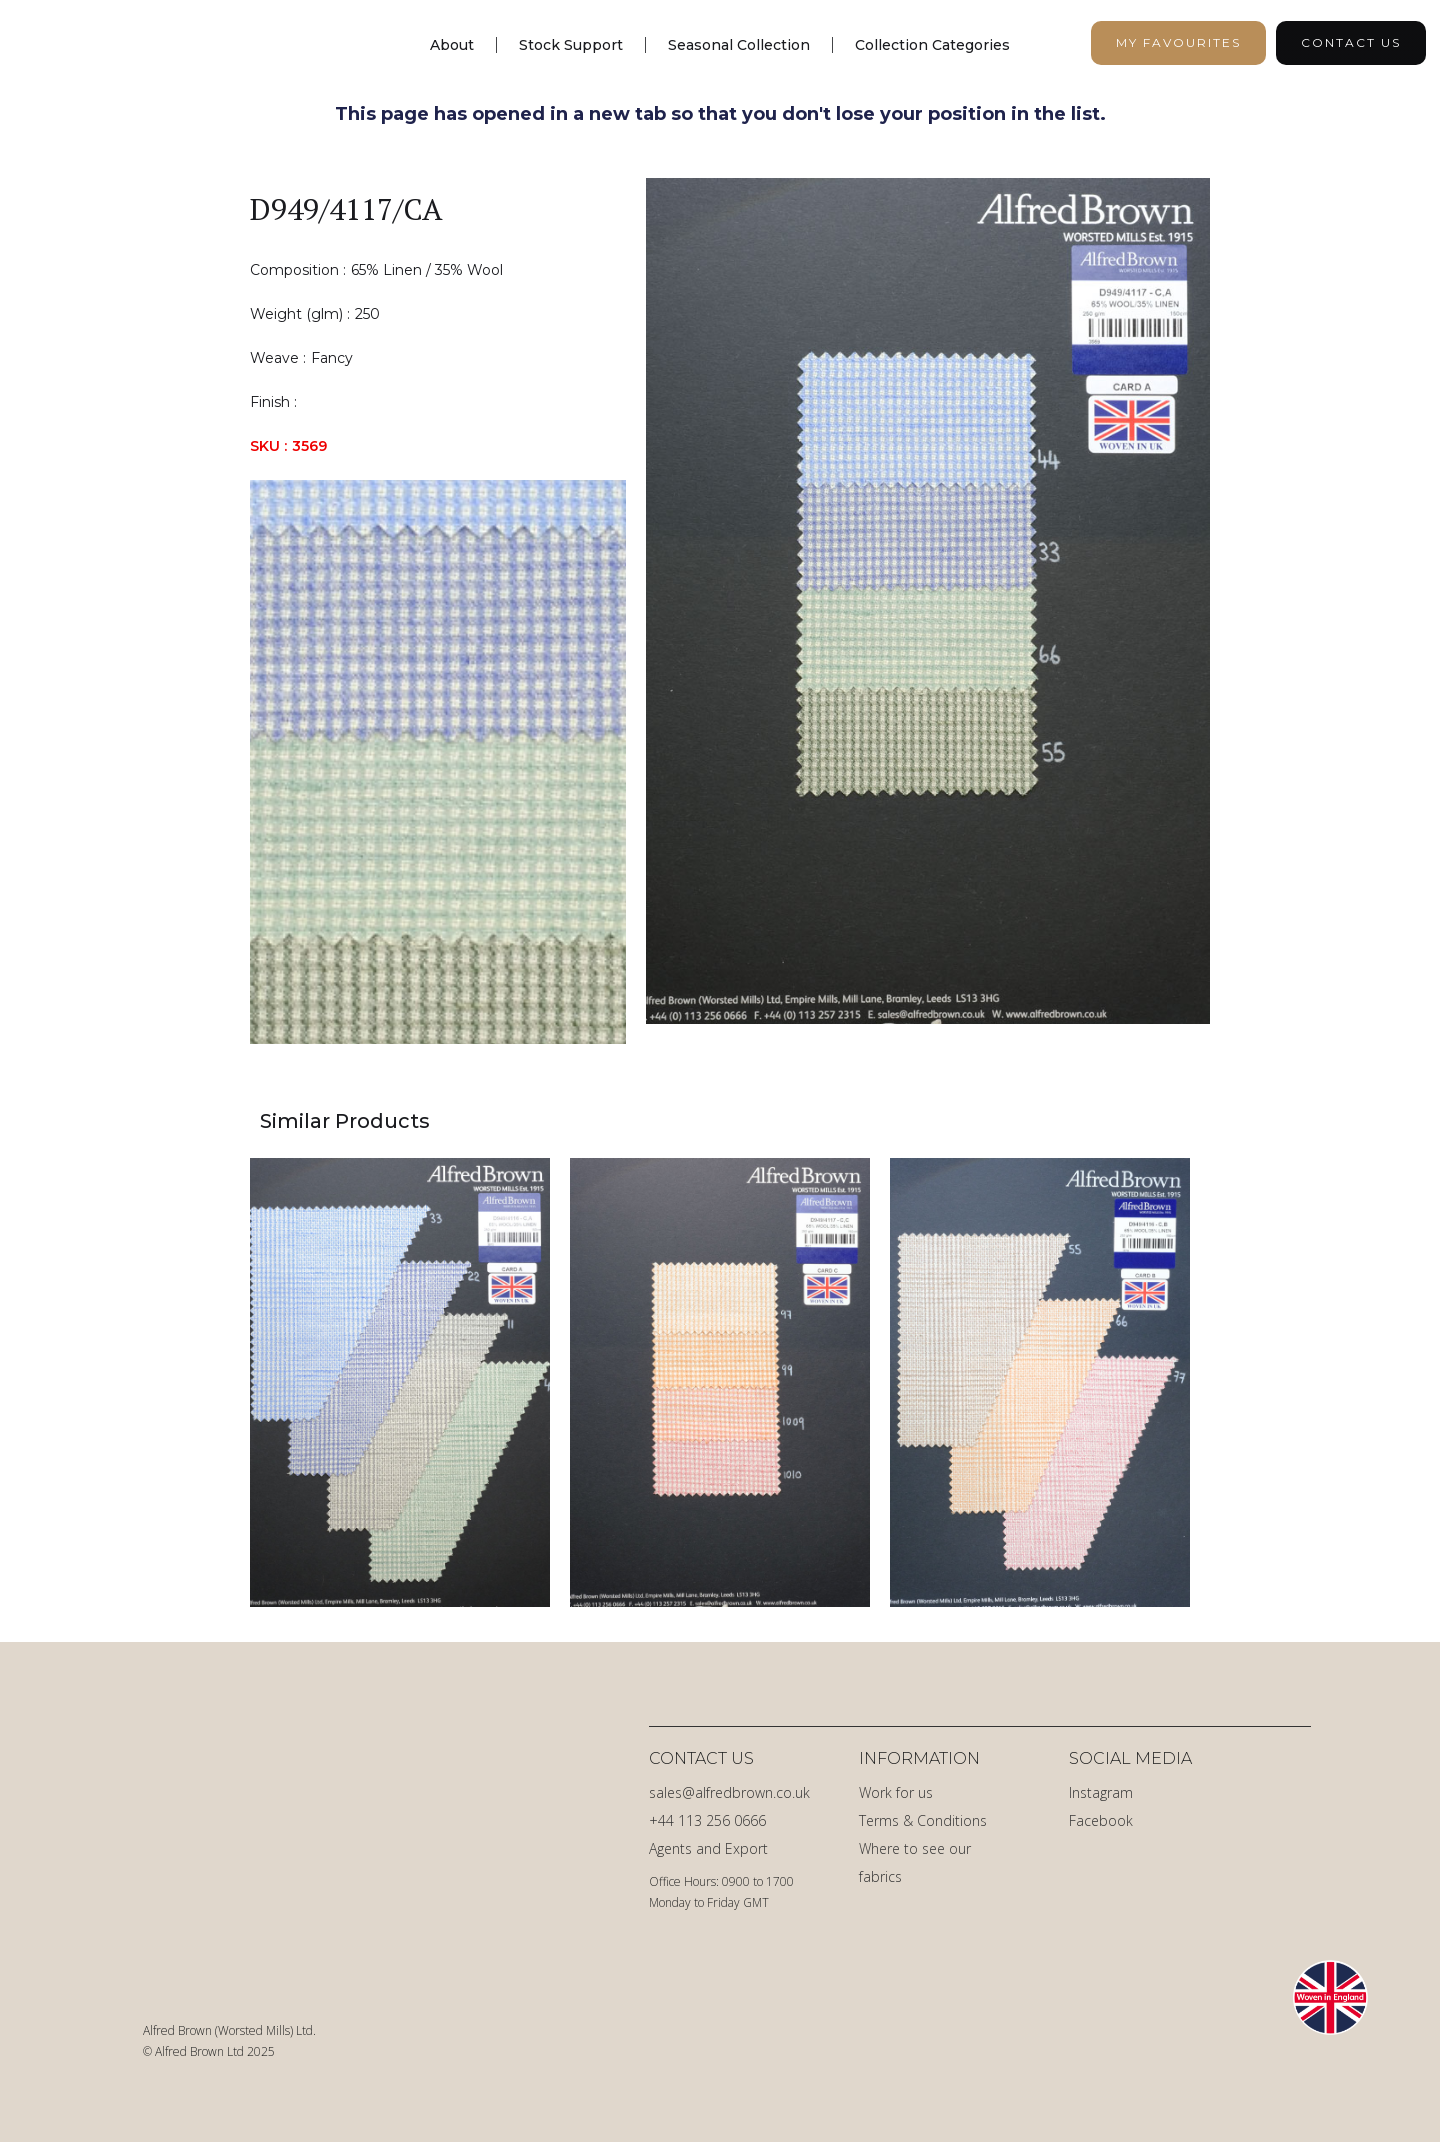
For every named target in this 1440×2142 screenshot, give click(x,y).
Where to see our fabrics (915, 1862)
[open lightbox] (928, 611)
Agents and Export (708, 1848)
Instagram (1101, 1792)
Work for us (896, 1792)
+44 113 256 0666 (707, 1820)
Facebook (1101, 1820)
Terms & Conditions (923, 1820)
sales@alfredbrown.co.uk (729, 1792)
